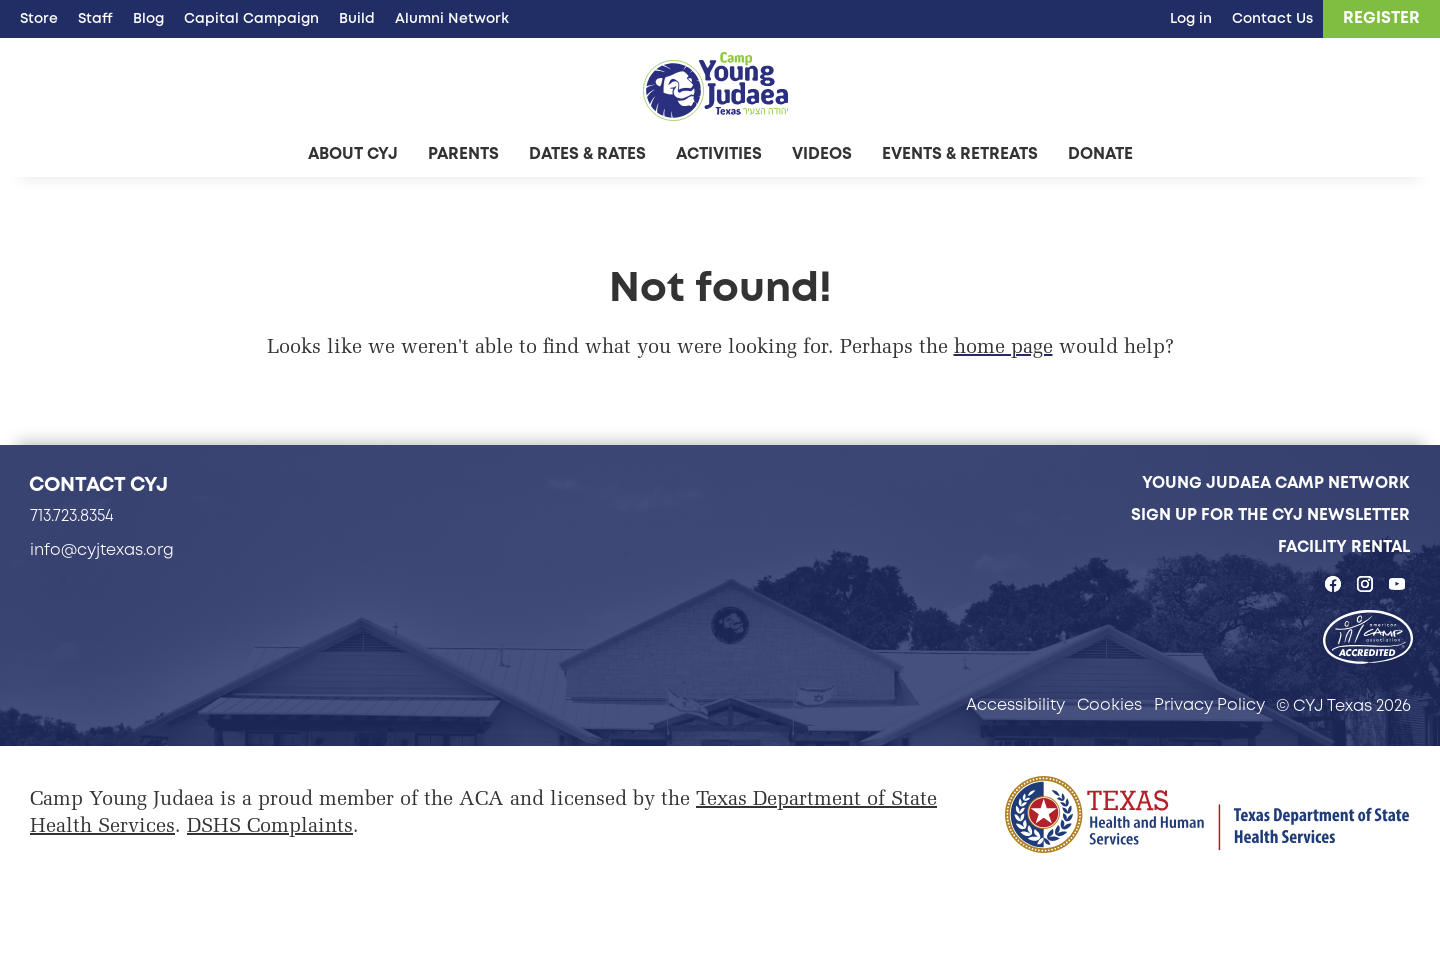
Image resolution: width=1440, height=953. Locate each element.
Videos (822, 153)
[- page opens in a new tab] (1368, 638)
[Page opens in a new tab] (1207, 814)
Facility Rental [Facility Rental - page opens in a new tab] (1344, 546)
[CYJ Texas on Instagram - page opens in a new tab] (1365, 584)
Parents (463, 153)
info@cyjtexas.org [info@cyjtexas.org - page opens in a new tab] (102, 549)
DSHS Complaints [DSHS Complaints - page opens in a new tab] (270, 827)
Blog (148, 18)
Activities (719, 153)
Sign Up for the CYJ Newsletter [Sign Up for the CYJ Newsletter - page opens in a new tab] (1270, 514)
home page (1003, 348)
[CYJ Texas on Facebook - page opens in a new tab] (1333, 584)
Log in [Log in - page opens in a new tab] (1191, 18)
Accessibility (1015, 704)
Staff (95, 18)
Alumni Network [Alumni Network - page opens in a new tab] (452, 18)
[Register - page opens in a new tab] (1381, 19)
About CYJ (353, 153)
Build (357, 18)
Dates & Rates (587, 153)
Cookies (1109, 704)
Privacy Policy (1209, 704)
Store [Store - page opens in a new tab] (39, 18)
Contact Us (1272, 18)
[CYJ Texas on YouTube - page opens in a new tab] (1397, 584)
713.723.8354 (72, 515)
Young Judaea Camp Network (1276, 482)
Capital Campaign (251, 18)
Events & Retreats (960, 153)
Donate (1100, 153)
